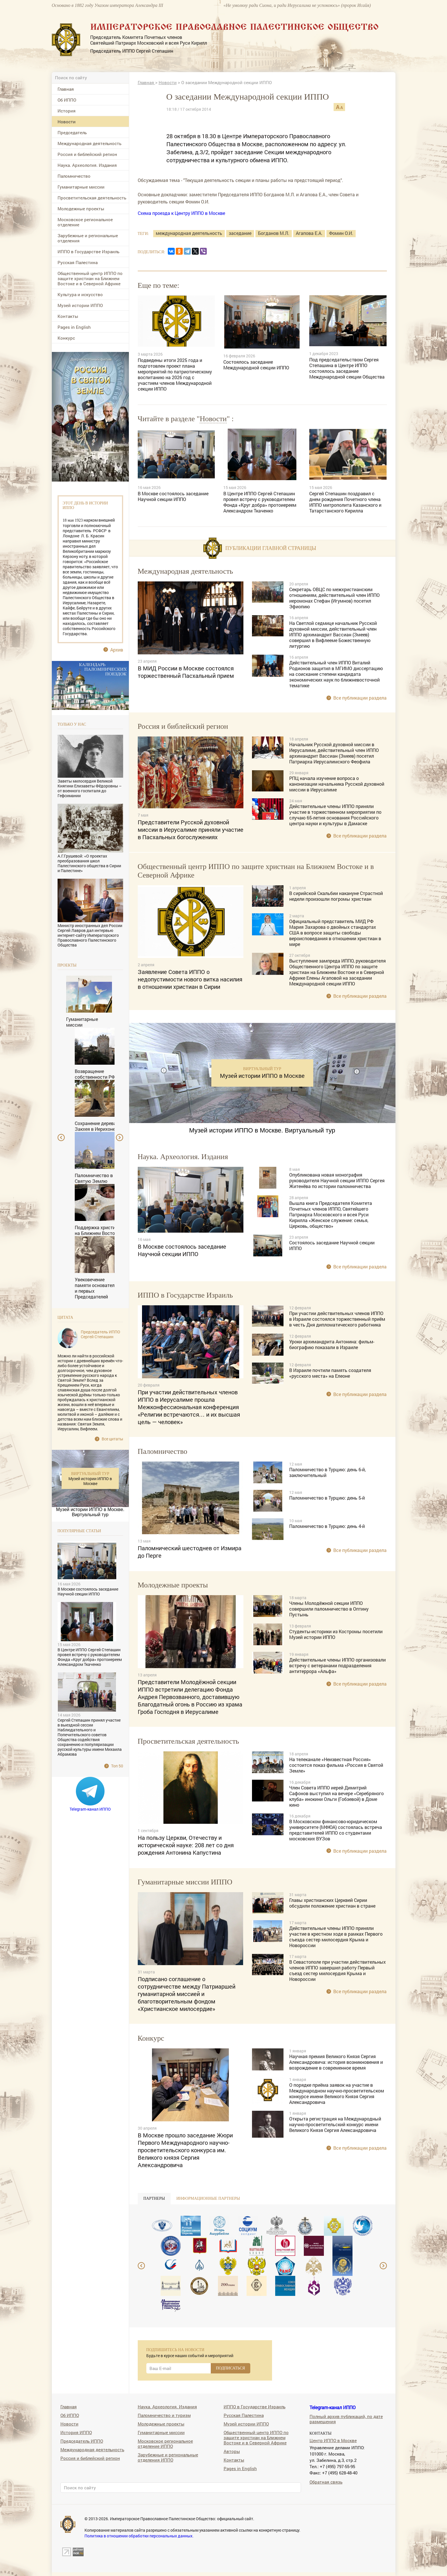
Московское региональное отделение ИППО (165, 2443)
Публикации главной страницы (270, 548)
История (67, 111)
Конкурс (66, 338)
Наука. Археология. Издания (87, 165)
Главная (66, 89)
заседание (240, 233)
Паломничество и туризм (164, 2415)
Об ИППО (67, 100)
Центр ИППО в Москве (333, 2440)
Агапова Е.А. (309, 233)
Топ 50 (117, 1766)
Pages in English (74, 327)
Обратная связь (326, 2481)
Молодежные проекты (81, 208)
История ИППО (76, 2432)
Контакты (68, 316)
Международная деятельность (89, 143)
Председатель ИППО (81, 2441)
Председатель (72, 132)
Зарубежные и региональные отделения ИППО (168, 2457)
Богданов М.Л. (273, 233)
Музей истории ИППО (80, 305)
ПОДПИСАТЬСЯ (230, 2368)
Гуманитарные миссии (81, 187)
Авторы (232, 2451)
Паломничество (74, 176)
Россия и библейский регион (87, 154)
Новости (67, 121)
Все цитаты (112, 1439)
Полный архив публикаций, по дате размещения (346, 2418)
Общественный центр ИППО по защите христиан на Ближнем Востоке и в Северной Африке (90, 278)
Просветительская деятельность (92, 198)
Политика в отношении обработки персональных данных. (139, 2536)
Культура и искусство (80, 294)
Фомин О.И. (341, 233)
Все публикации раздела (360, 698)
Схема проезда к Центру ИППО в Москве (181, 213)
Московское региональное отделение (85, 222)
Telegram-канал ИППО (90, 1809)
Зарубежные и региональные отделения (88, 238)
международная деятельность (189, 233)
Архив (116, 650)
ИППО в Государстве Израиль (88, 251)
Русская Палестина (78, 262)
